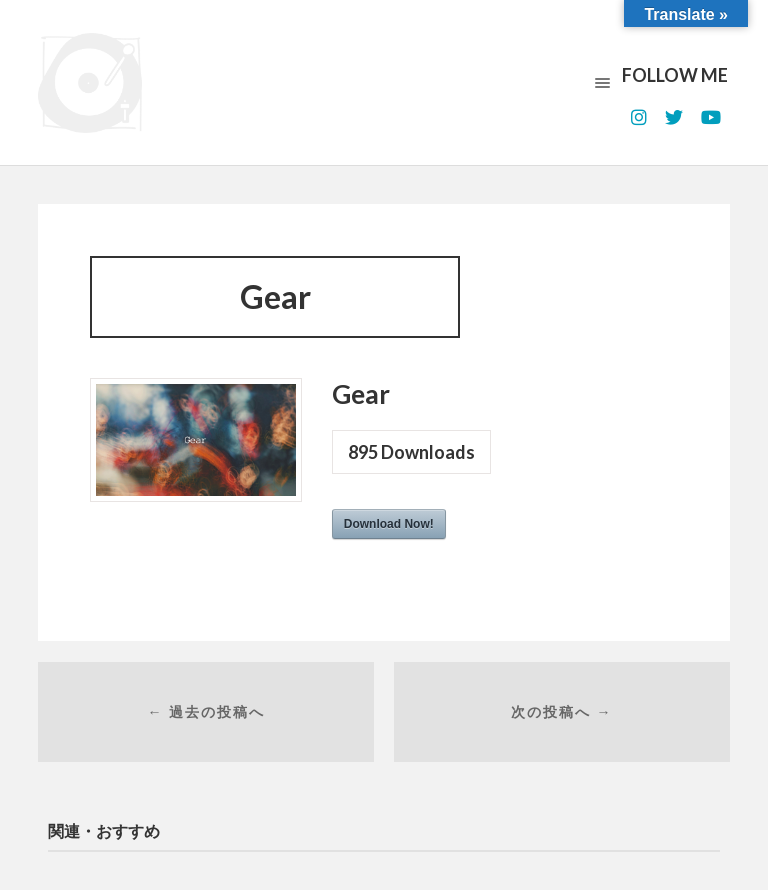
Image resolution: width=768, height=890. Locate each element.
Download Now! (389, 524)
